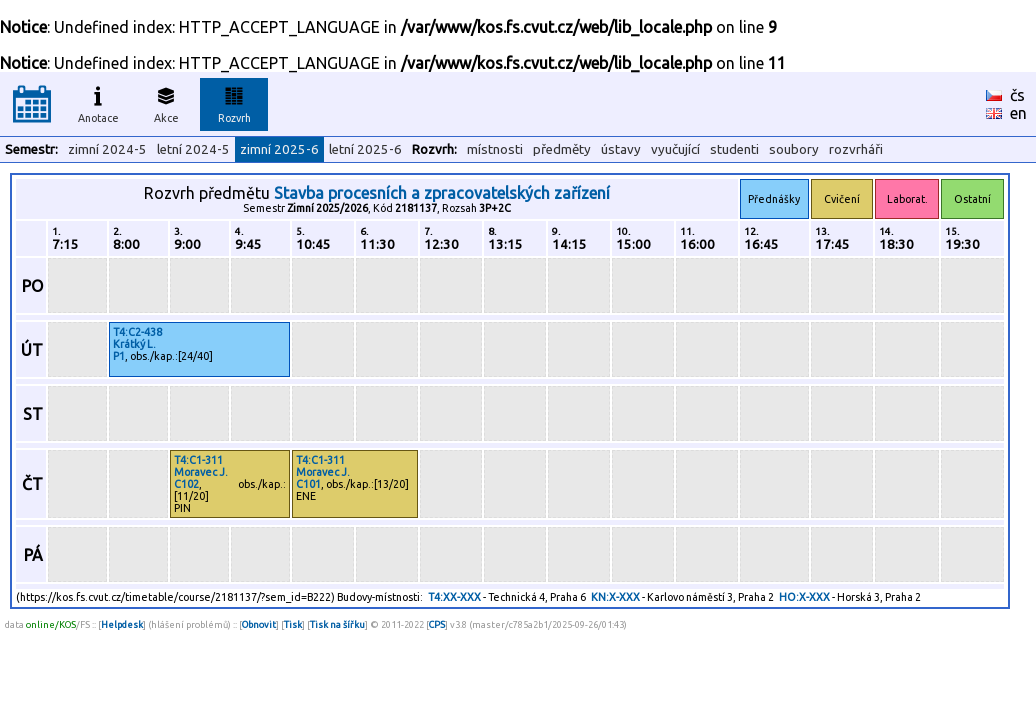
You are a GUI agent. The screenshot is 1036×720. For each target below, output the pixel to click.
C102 (186, 484)
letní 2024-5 (193, 149)
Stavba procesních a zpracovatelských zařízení (442, 193)
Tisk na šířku (337, 624)
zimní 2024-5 (107, 149)
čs (1017, 95)
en (1018, 113)
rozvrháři (856, 149)
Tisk (293, 624)
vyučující (675, 149)
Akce (166, 102)
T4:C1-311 (198, 460)
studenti (734, 149)
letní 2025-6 (365, 149)
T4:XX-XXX (454, 597)
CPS (437, 624)
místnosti (495, 149)
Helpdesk (122, 624)
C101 (308, 484)
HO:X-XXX (804, 597)
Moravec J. (201, 472)
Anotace (98, 102)
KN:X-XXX (615, 597)
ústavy (621, 149)
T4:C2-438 (137, 332)
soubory (794, 149)
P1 (119, 356)
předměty (562, 149)
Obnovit (259, 624)
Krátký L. (134, 344)
